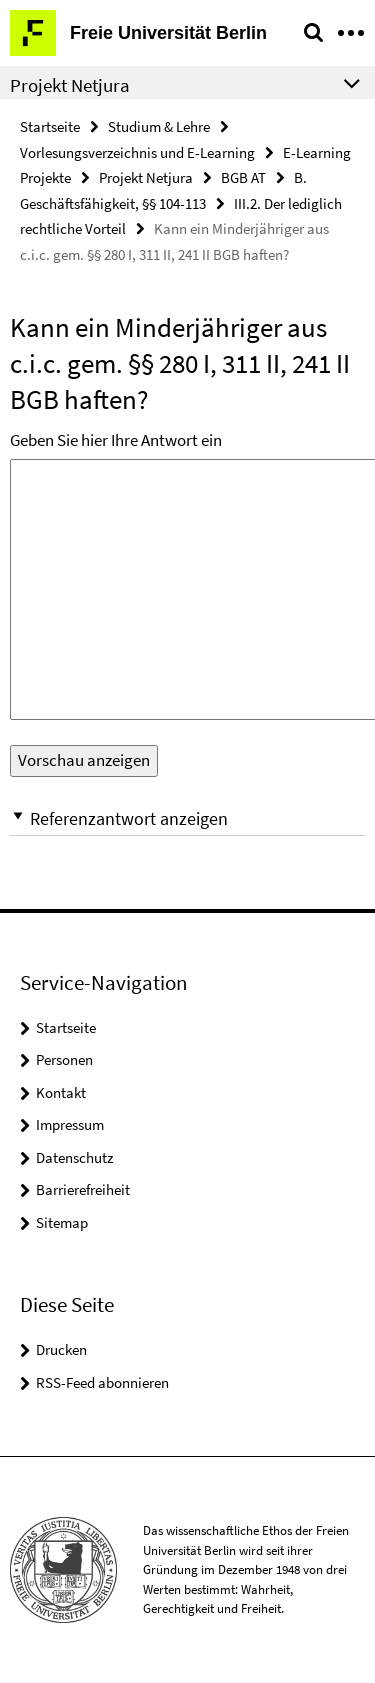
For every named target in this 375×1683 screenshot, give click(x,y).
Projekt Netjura (146, 177)
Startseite (50, 126)
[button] (187, 818)
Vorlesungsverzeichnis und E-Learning (137, 152)
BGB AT (243, 177)
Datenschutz (74, 1157)
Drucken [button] (61, 1349)
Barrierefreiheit (83, 1189)
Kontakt (61, 1092)
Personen (64, 1059)
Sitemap (62, 1222)
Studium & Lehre (159, 126)
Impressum (70, 1124)
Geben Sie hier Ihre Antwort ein (116, 440)
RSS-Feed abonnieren (102, 1382)
